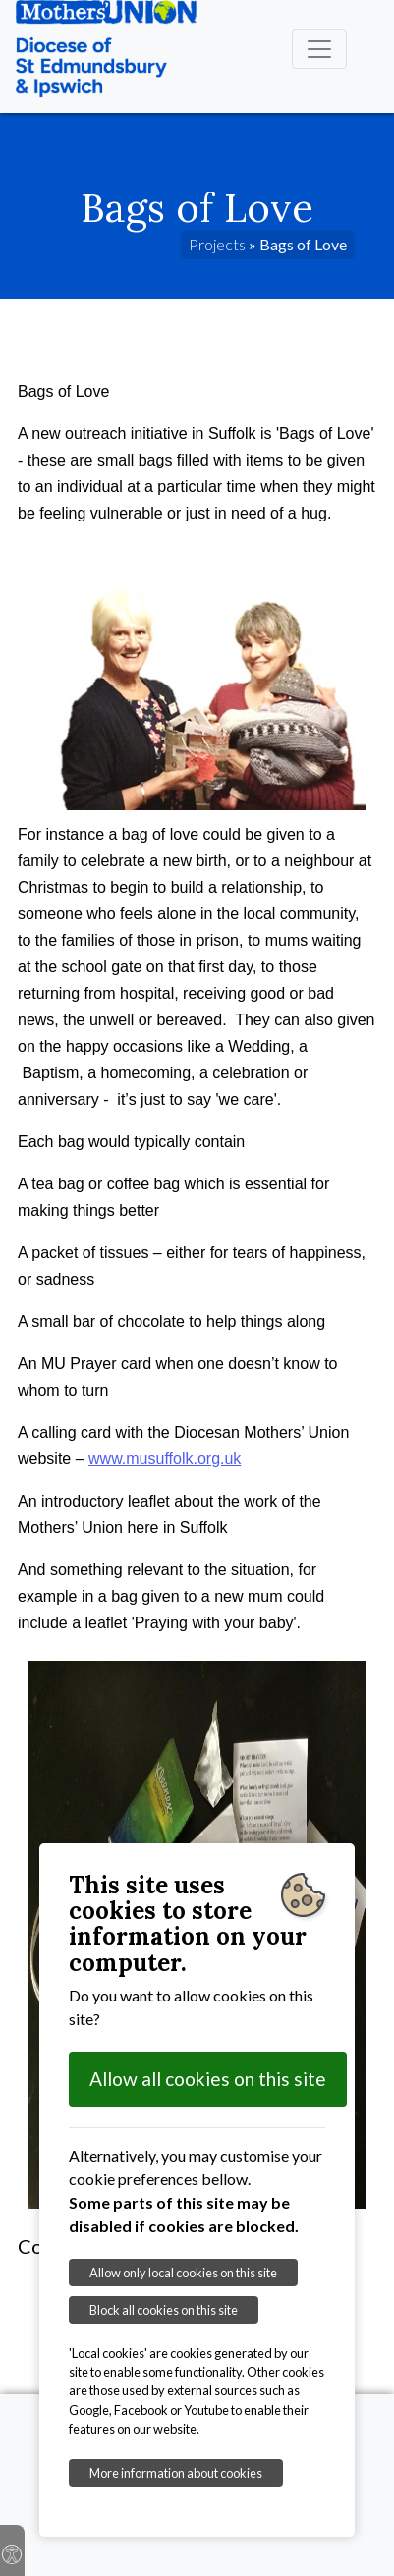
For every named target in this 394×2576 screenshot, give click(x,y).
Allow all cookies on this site (207, 2078)
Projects (217, 244)
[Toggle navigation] (319, 49)
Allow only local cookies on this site (183, 2272)
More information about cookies (175, 2473)
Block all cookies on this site (163, 2310)
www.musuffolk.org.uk (164, 1459)
